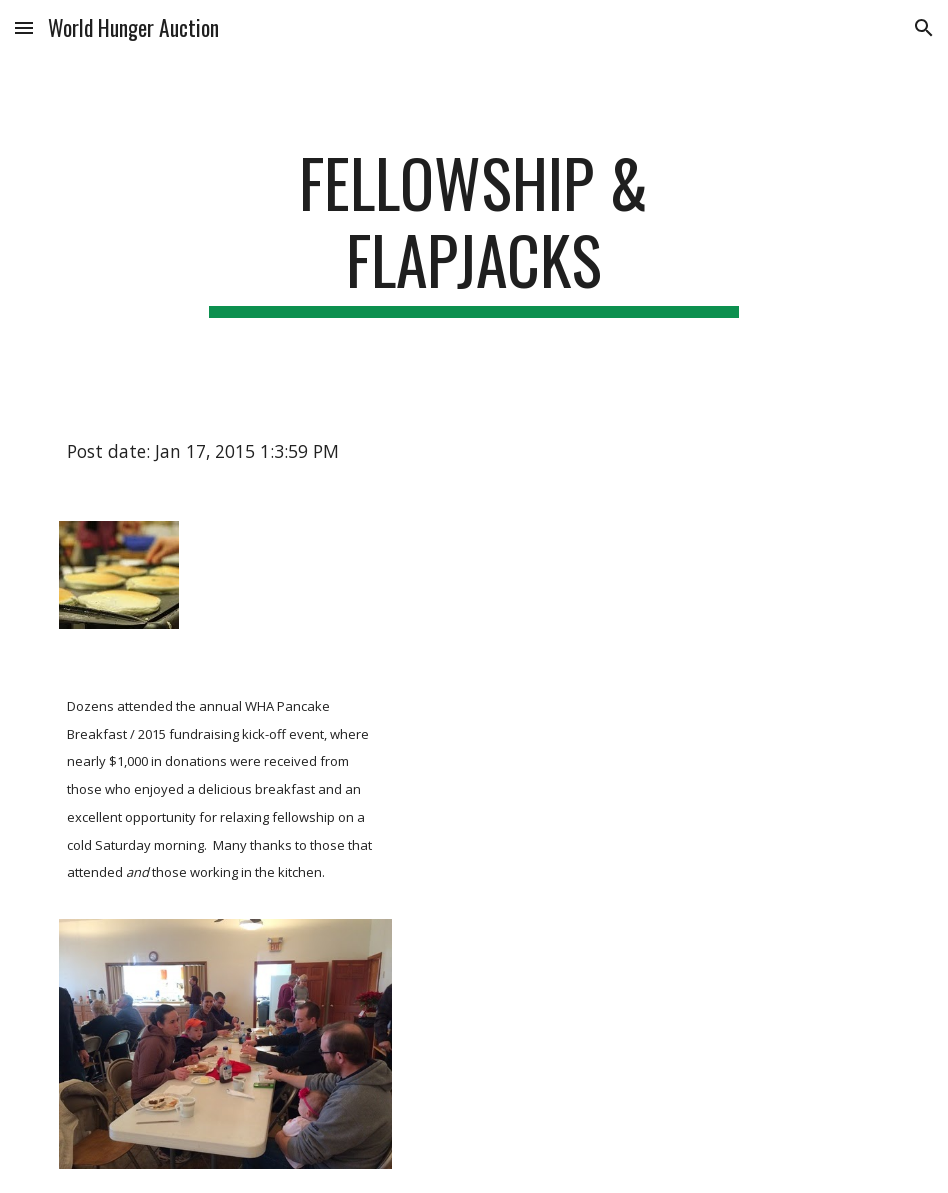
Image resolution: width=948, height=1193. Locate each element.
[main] (474, 231)
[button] (24, 27)
